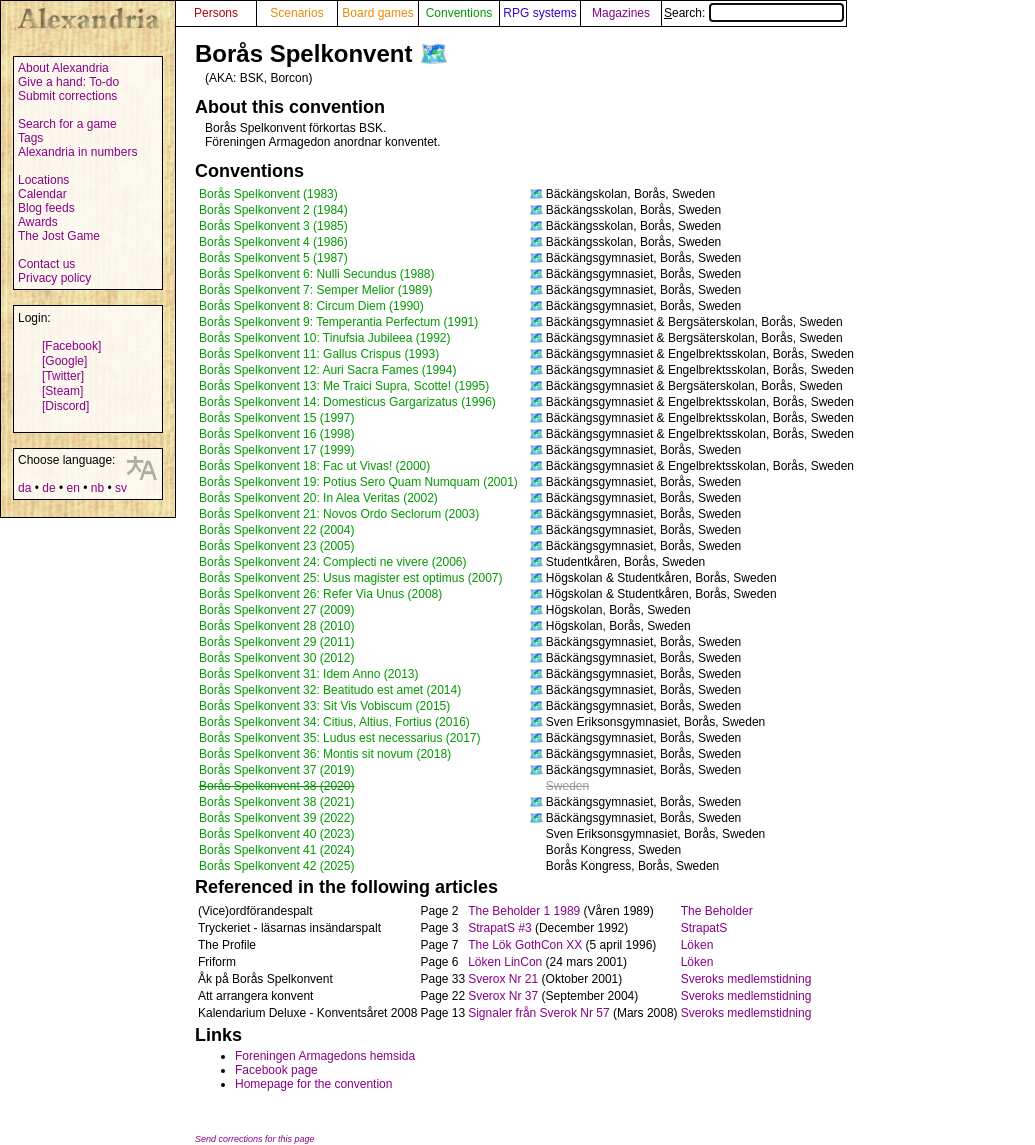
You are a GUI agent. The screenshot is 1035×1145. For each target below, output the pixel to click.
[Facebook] (71, 346)
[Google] (64, 361)
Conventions (459, 13)
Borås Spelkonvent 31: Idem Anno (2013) (308, 674)
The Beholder (717, 911)
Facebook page (276, 1070)
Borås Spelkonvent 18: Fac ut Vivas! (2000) (314, 466)
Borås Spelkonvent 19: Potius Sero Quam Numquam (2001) (358, 482)
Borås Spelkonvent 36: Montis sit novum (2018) (325, 754)
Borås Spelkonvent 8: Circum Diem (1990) (311, 306)
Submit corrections (67, 96)
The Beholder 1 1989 (524, 911)
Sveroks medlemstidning (746, 979)
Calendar (42, 194)
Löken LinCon (505, 962)
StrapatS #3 (499, 928)
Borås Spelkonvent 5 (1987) (273, 258)
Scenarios (296, 13)
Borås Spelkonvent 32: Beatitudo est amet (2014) (330, 690)
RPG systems (539, 13)
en (72, 488)
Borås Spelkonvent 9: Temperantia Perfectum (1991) (338, 322)
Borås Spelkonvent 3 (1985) (273, 226)
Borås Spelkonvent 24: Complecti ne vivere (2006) (332, 562)
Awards (38, 222)
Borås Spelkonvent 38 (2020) (276, 786)
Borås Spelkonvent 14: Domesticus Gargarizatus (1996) (347, 402)
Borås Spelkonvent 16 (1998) (276, 434)
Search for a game (67, 124)
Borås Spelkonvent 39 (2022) (276, 818)
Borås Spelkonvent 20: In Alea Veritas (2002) (318, 498)
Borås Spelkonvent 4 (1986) (273, 242)
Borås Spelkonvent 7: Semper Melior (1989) (315, 290)
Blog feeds (46, 208)
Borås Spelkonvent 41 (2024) (276, 850)
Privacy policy (54, 278)
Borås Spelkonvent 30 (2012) (276, 658)
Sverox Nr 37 (503, 996)
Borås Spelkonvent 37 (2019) (276, 770)
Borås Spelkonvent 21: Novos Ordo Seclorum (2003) (339, 514)
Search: (754, 13)
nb (97, 488)
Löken (697, 945)
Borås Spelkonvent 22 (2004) (276, 530)
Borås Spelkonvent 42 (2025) (276, 866)
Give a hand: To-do (68, 82)
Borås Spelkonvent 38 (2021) (276, 802)
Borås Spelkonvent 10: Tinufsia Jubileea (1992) (325, 338)
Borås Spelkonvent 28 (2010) (276, 626)
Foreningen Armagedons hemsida (325, 1056)
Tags (30, 138)
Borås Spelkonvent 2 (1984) (273, 210)
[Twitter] (63, 376)
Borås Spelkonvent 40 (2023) (276, 834)
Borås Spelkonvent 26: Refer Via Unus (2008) (320, 594)
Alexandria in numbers (77, 152)
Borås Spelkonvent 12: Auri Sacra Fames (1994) (327, 370)
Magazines (621, 13)
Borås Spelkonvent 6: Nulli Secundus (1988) (316, 274)
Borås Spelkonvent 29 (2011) (276, 642)
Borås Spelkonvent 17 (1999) (276, 450)
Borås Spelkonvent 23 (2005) (276, 546)
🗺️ (434, 53)
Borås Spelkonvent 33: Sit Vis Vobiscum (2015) (324, 706)
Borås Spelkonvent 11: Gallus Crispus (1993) (319, 354)
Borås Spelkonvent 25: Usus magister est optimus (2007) (350, 578)
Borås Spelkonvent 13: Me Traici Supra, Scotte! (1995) (344, 386)
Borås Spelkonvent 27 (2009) (276, 610)
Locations (43, 180)
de (48, 488)
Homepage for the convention (313, 1084)
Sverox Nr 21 (503, 979)
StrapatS (704, 928)
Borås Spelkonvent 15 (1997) (276, 418)
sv (121, 488)
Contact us (46, 264)
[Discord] (65, 406)
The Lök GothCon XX (525, 945)
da (24, 488)
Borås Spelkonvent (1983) (268, 194)
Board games (377, 13)
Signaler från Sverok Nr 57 (538, 1013)
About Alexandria (63, 68)
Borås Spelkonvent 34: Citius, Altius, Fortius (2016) (334, 722)
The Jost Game (59, 236)
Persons (216, 13)
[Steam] (62, 391)
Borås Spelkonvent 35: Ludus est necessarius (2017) (340, 738)
